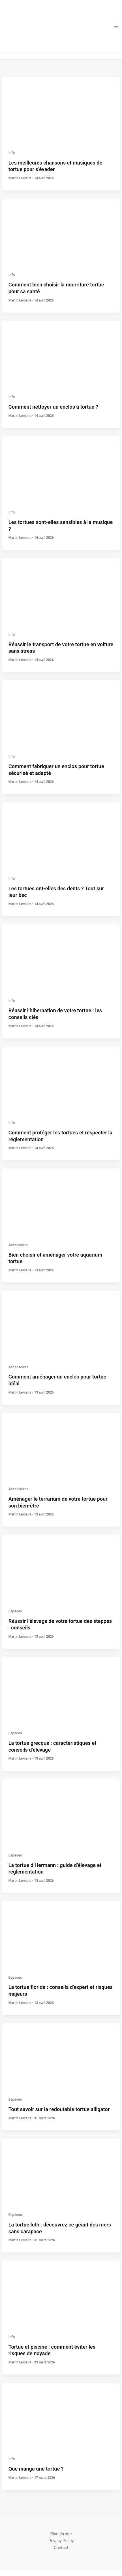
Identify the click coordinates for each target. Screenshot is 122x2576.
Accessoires (18, 1245)
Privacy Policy (61, 2540)
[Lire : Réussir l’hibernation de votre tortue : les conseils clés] (61, 957)
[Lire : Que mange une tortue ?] (61, 2415)
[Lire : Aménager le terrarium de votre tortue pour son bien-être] (61, 1445)
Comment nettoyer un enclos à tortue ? (53, 407)
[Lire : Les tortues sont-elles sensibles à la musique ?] (61, 468)
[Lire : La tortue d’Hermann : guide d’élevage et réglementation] (61, 1811)
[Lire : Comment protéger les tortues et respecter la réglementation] (61, 1079)
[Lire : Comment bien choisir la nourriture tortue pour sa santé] (61, 231)
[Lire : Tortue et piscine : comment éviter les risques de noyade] (61, 2293)
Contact (61, 2547)
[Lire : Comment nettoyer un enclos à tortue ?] (61, 353)
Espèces (15, 1611)
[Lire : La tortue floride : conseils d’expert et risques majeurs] (61, 1934)
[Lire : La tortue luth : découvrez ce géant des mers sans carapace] (61, 2171)
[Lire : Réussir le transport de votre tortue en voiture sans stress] (61, 591)
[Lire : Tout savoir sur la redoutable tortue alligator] (61, 2056)
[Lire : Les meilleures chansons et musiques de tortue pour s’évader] (61, 109)
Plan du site (61, 2534)
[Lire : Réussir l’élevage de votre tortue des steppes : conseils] (61, 1567)
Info (11, 153)
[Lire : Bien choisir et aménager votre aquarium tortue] (61, 1201)
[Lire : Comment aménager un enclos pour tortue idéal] (61, 1323)
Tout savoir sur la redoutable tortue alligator (59, 2109)
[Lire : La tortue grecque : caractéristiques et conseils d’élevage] (61, 1690)
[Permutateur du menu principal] (116, 26)
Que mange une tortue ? (36, 2469)
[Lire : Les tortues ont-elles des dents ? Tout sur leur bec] (61, 835)
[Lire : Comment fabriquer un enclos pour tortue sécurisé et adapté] (61, 713)
